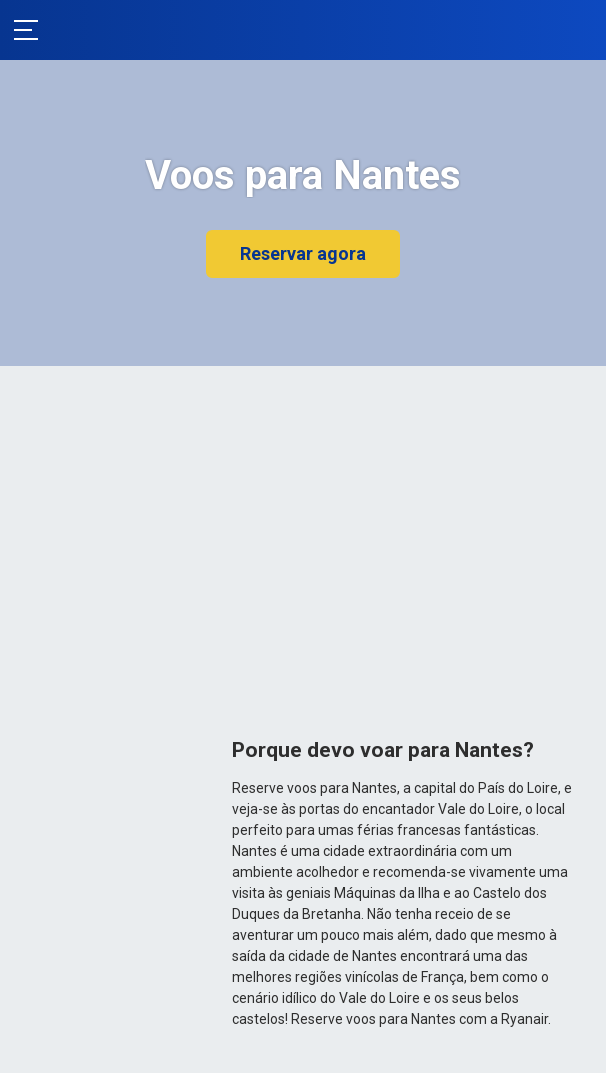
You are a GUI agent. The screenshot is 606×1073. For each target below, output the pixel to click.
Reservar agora (303, 253)
